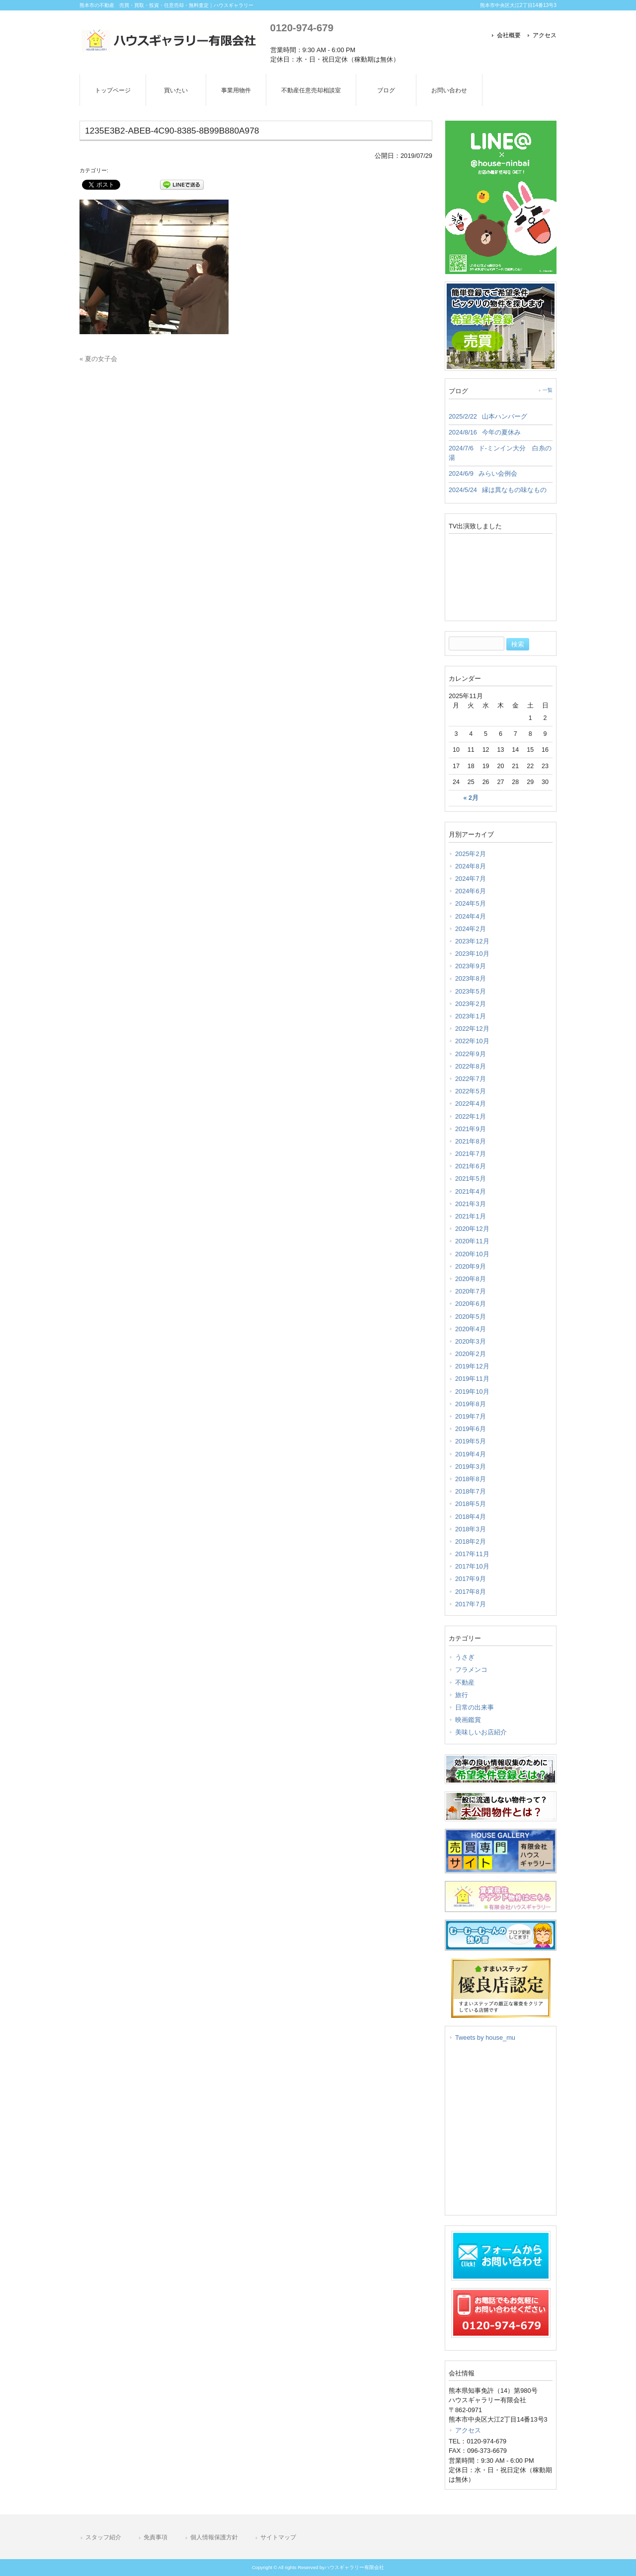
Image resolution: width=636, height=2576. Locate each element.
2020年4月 (470, 1329)
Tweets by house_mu (485, 2037)
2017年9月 (470, 1578)
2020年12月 (472, 1228)
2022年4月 (470, 1103)
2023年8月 (470, 978)
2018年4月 (470, 1516)
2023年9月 (470, 966)
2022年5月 (470, 1091)
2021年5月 (470, 1178)
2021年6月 (470, 1166)
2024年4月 (470, 916)
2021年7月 (470, 1153)
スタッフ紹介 (103, 2537)
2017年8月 (470, 1591)
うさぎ (465, 1657)
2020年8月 (470, 1279)
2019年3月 (470, 1466)
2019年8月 (470, 1404)
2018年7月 (470, 1491)
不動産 (465, 1682)
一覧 (548, 390)
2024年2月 (470, 928)
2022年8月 (470, 1066)
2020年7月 (470, 1291)
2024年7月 (470, 878)
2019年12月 (472, 1366)
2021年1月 (470, 1216)
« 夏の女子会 (98, 358)
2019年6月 (470, 1428)
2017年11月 (472, 1554)
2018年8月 (470, 1479)
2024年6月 (470, 891)
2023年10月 (472, 953)
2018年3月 (470, 1529)
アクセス (544, 35)
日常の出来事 (474, 1707)
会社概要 (509, 35)
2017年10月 (472, 1566)
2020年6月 (470, 1303)
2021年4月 (470, 1191)
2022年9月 (470, 1054)
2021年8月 (470, 1141)
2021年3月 (470, 1204)
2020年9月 (470, 1266)
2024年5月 (470, 903)
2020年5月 (470, 1316)
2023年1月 (470, 1016)
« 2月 (471, 797)
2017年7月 (470, 1604)
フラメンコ (471, 1669)
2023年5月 (470, 991)
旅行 (461, 1695)
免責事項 (155, 2537)
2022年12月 (472, 1028)
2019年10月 (472, 1391)
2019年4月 (470, 1454)
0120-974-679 (301, 27)
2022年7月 (470, 1078)
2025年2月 (470, 854)
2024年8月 (470, 866)
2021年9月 (470, 1129)
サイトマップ (278, 2537)
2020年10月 (472, 1254)
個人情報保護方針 (214, 2537)
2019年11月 (472, 1378)
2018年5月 (470, 1503)
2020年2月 (470, 1354)
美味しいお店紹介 (481, 1732)
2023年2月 (470, 1003)
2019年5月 (470, 1441)
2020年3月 (470, 1341)
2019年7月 (470, 1416)
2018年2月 (470, 1541)
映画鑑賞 (468, 1719)
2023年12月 (472, 941)
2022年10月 (472, 1041)
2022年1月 (470, 1116)
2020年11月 (472, 1241)
